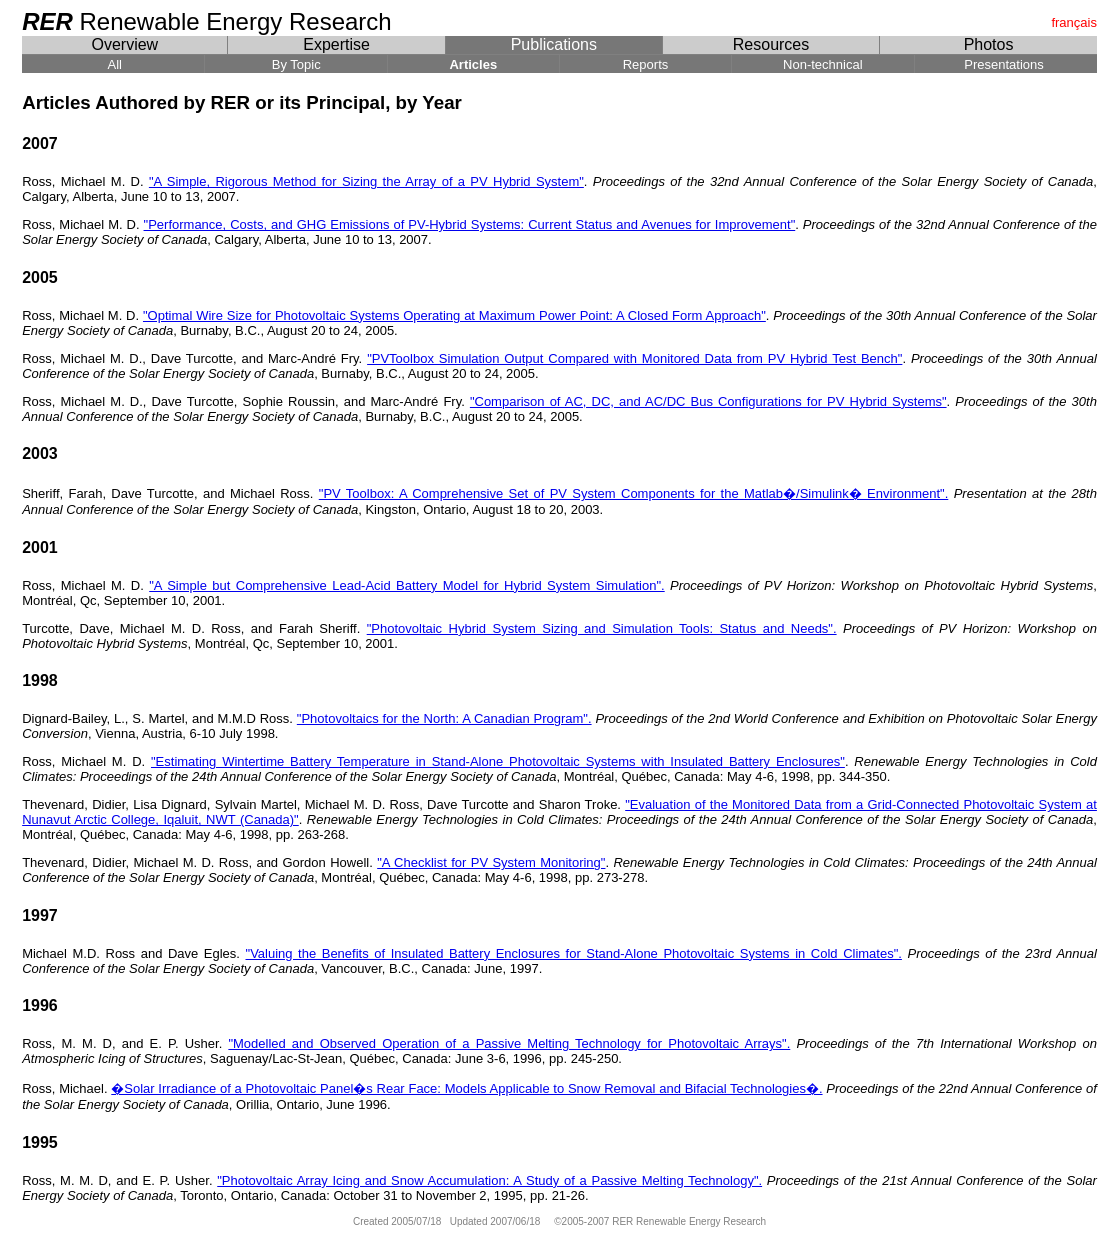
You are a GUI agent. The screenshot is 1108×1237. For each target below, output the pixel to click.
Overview (124, 44)
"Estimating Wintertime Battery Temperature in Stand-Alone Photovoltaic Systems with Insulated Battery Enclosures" (498, 761)
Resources (770, 44)
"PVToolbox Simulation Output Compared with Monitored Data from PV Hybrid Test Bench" (634, 358)
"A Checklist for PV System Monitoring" (491, 862)
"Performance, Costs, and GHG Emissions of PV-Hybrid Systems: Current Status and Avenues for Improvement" (470, 224)
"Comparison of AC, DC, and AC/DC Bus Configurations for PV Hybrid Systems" (708, 401)
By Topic (296, 64)
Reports (645, 64)
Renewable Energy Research (210, 21)
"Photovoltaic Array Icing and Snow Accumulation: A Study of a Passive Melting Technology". (489, 1180)
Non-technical (822, 64)
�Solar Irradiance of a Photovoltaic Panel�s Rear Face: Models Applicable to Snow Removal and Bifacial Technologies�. (466, 1088)
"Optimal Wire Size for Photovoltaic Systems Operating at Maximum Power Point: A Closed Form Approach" (454, 315)
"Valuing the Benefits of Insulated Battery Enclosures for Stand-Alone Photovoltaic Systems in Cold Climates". (574, 953)
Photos (988, 44)
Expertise (336, 44)
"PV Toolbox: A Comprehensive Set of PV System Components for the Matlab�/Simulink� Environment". (634, 493)
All (113, 64)
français (1074, 22)
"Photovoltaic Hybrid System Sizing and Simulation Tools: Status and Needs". (602, 628)
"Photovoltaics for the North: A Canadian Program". (444, 718)
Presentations (1005, 64)
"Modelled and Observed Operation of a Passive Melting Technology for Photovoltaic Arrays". (509, 1043)
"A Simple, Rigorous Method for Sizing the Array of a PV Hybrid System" (366, 181)
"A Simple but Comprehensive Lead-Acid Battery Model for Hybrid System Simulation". (406, 585)
